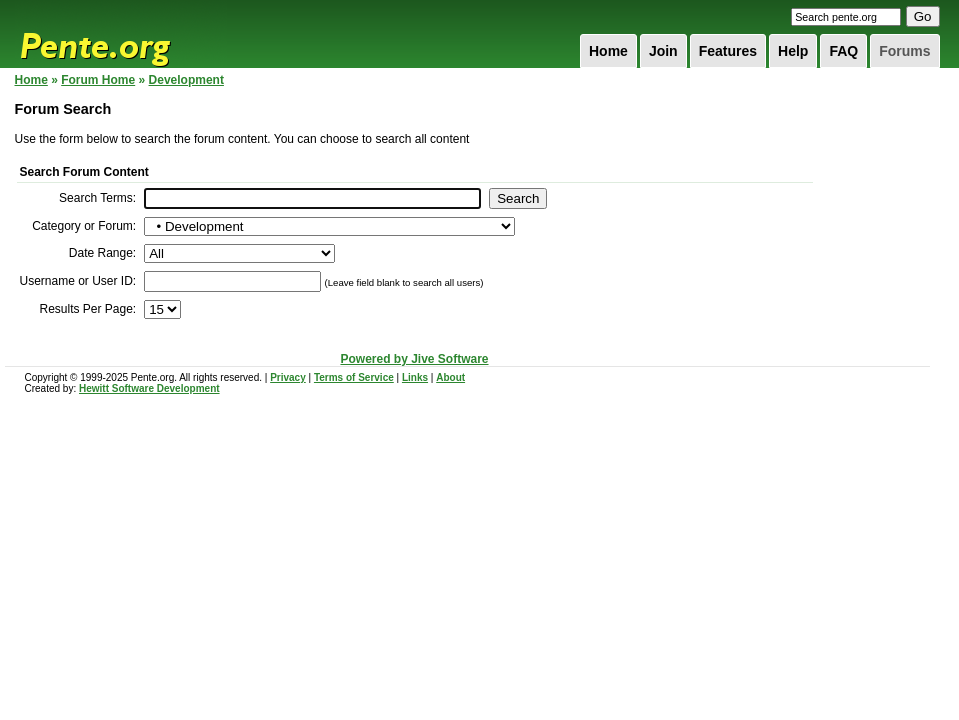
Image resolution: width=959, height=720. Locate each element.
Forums (904, 51)
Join (663, 51)
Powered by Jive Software (414, 359)
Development (186, 80)
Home (608, 51)
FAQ (843, 51)
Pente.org (121, 34)
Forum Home (98, 80)
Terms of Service (354, 377)
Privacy (288, 377)
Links (415, 377)
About (450, 377)
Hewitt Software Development (149, 388)
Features (728, 51)
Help (793, 51)
